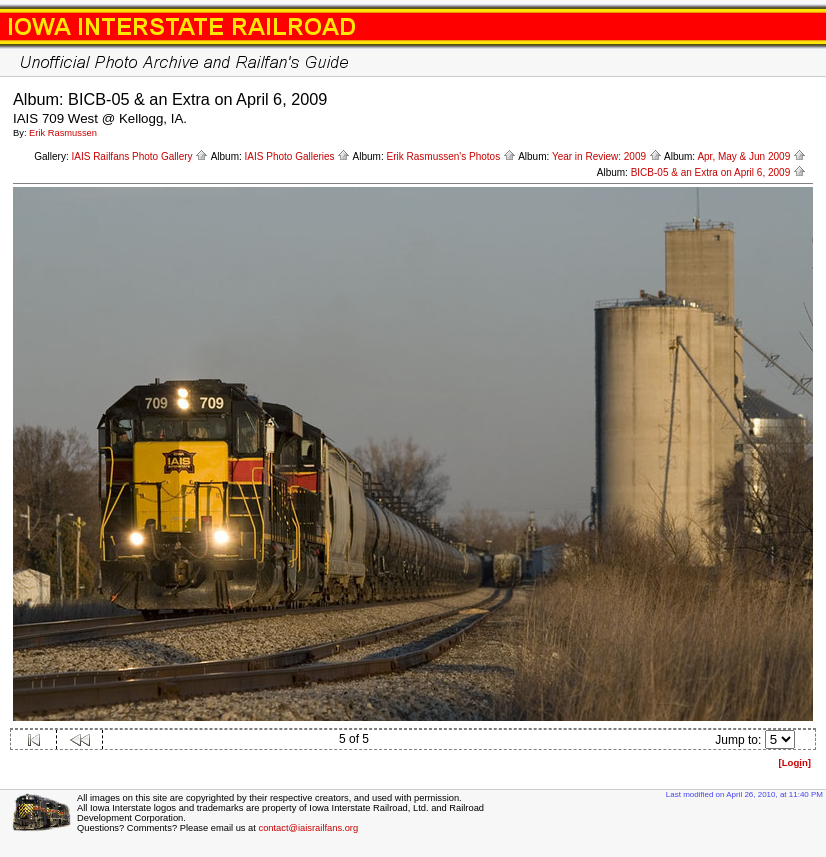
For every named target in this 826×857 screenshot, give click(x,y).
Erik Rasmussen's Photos (451, 156)
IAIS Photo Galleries (298, 156)
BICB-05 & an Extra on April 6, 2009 (718, 172)
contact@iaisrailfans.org (308, 828)
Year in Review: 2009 (607, 156)
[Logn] (794, 762)
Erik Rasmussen (63, 133)
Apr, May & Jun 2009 (751, 156)
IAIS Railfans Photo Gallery (139, 156)
